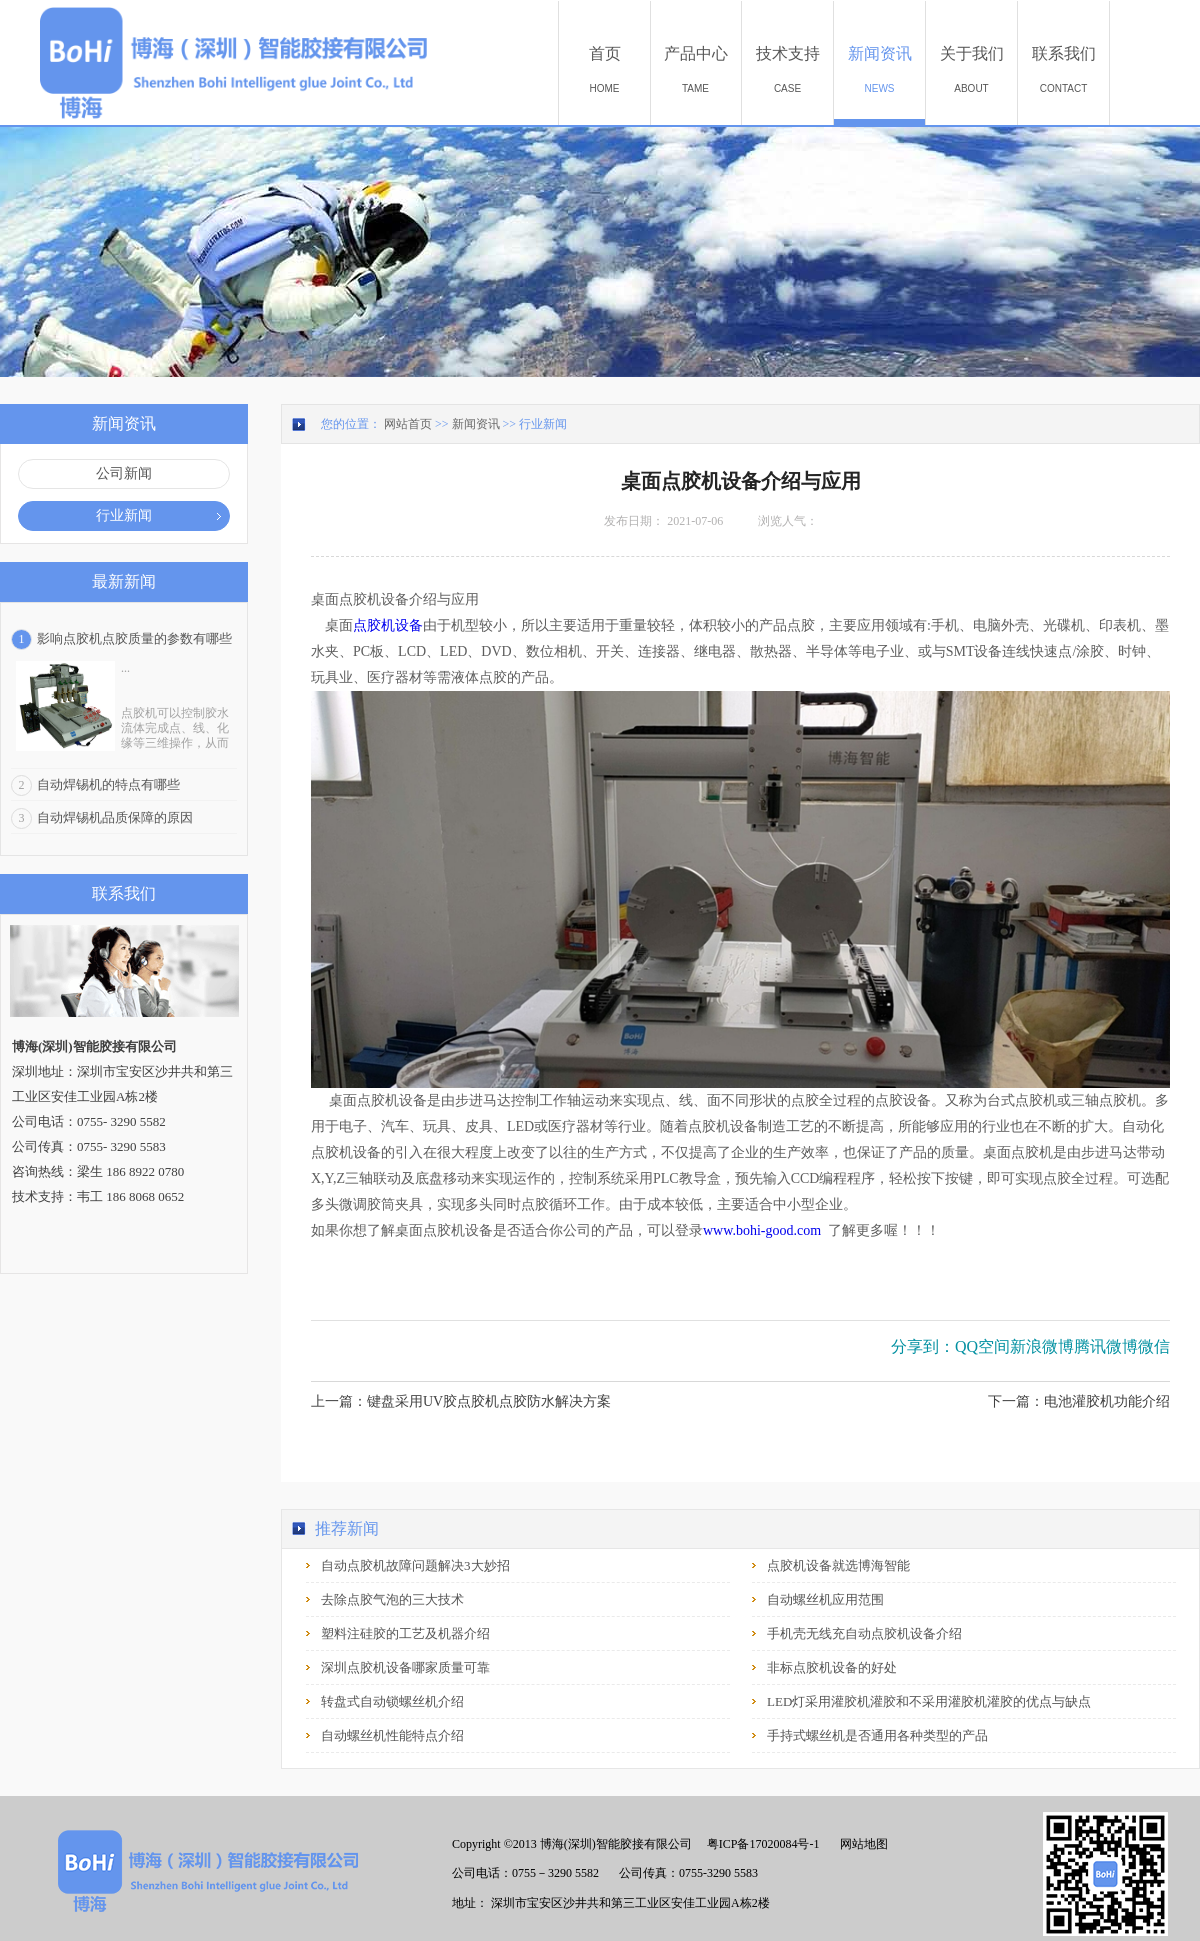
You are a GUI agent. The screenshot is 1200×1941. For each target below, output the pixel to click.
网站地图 (861, 1844)
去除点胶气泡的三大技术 (392, 1599)
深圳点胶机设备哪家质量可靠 (405, 1667)
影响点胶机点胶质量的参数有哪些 (134, 638)
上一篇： (461, 1401)
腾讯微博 (1106, 1346)
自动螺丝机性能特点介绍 (392, 1735)
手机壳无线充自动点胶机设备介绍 (864, 1633)
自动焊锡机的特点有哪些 (108, 784)
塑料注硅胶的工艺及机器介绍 (405, 1633)
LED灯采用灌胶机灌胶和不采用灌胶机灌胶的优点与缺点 (929, 1701)
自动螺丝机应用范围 (825, 1599)
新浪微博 (1042, 1346)
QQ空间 (982, 1346)
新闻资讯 (476, 424)
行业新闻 (543, 424)
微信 (1154, 1346)
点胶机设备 (388, 625)
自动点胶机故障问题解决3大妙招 (415, 1565)
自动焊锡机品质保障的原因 (115, 817)
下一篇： (1079, 1401)
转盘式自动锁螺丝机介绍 (392, 1701)
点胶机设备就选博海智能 (838, 1565)
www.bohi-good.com (762, 1230)
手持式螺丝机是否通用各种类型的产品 (877, 1735)
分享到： (923, 1346)
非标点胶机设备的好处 (832, 1667)
